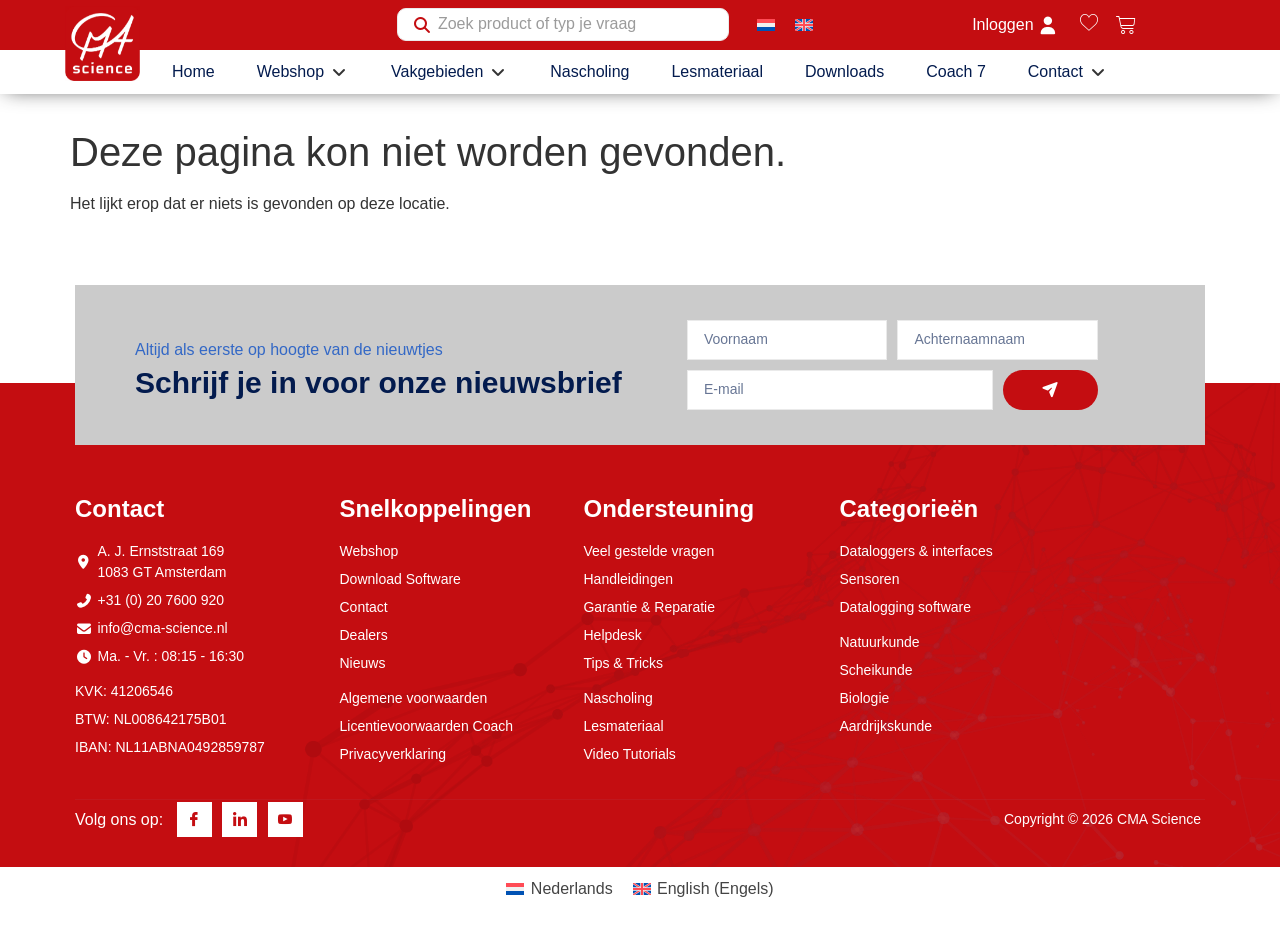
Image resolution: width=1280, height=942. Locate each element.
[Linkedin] (239, 820)
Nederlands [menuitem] (572, 889)
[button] (303, 72)
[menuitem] (766, 24)
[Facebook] (194, 820)
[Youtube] (285, 820)
